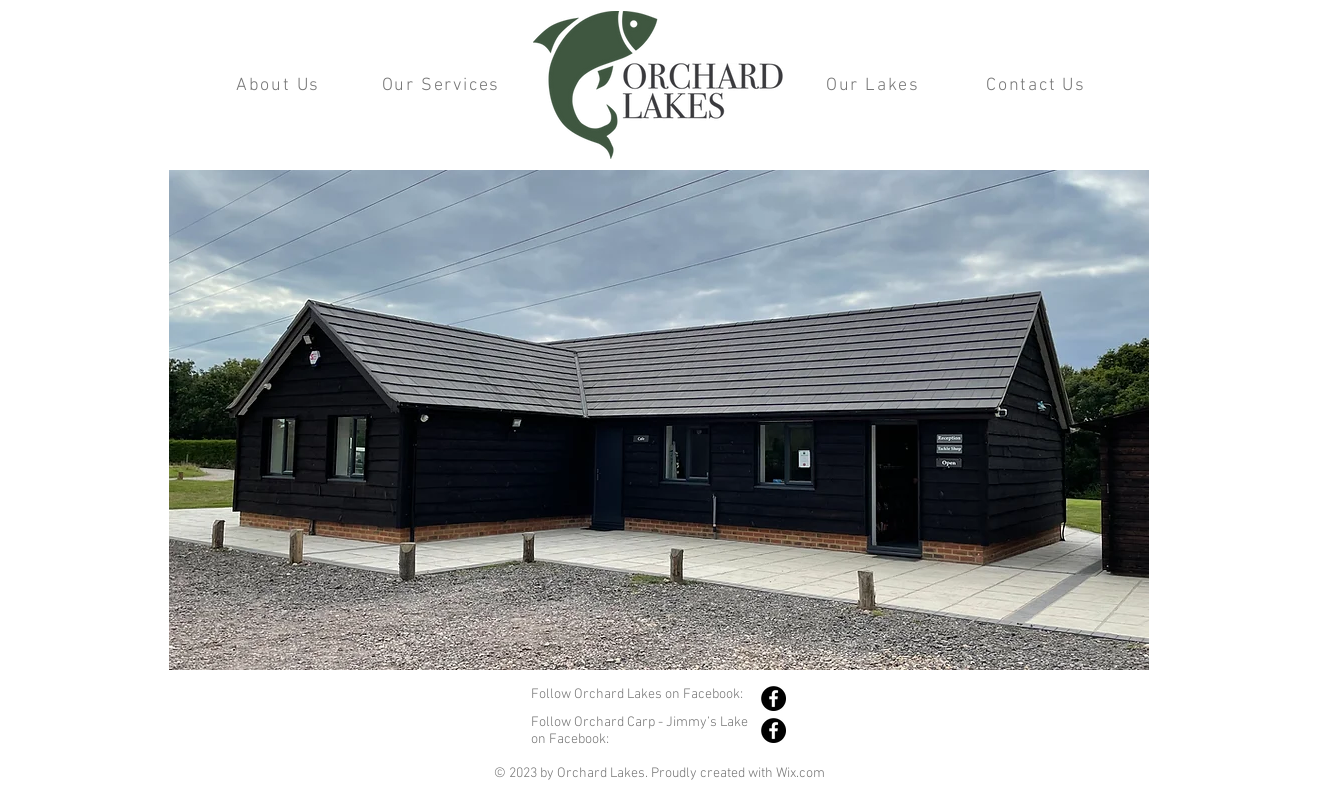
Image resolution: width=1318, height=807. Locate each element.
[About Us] (280, 85)
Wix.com (800, 773)
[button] (659, 420)
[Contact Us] (1038, 85)
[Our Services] (443, 85)
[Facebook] (773, 698)
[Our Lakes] (875, 85)
